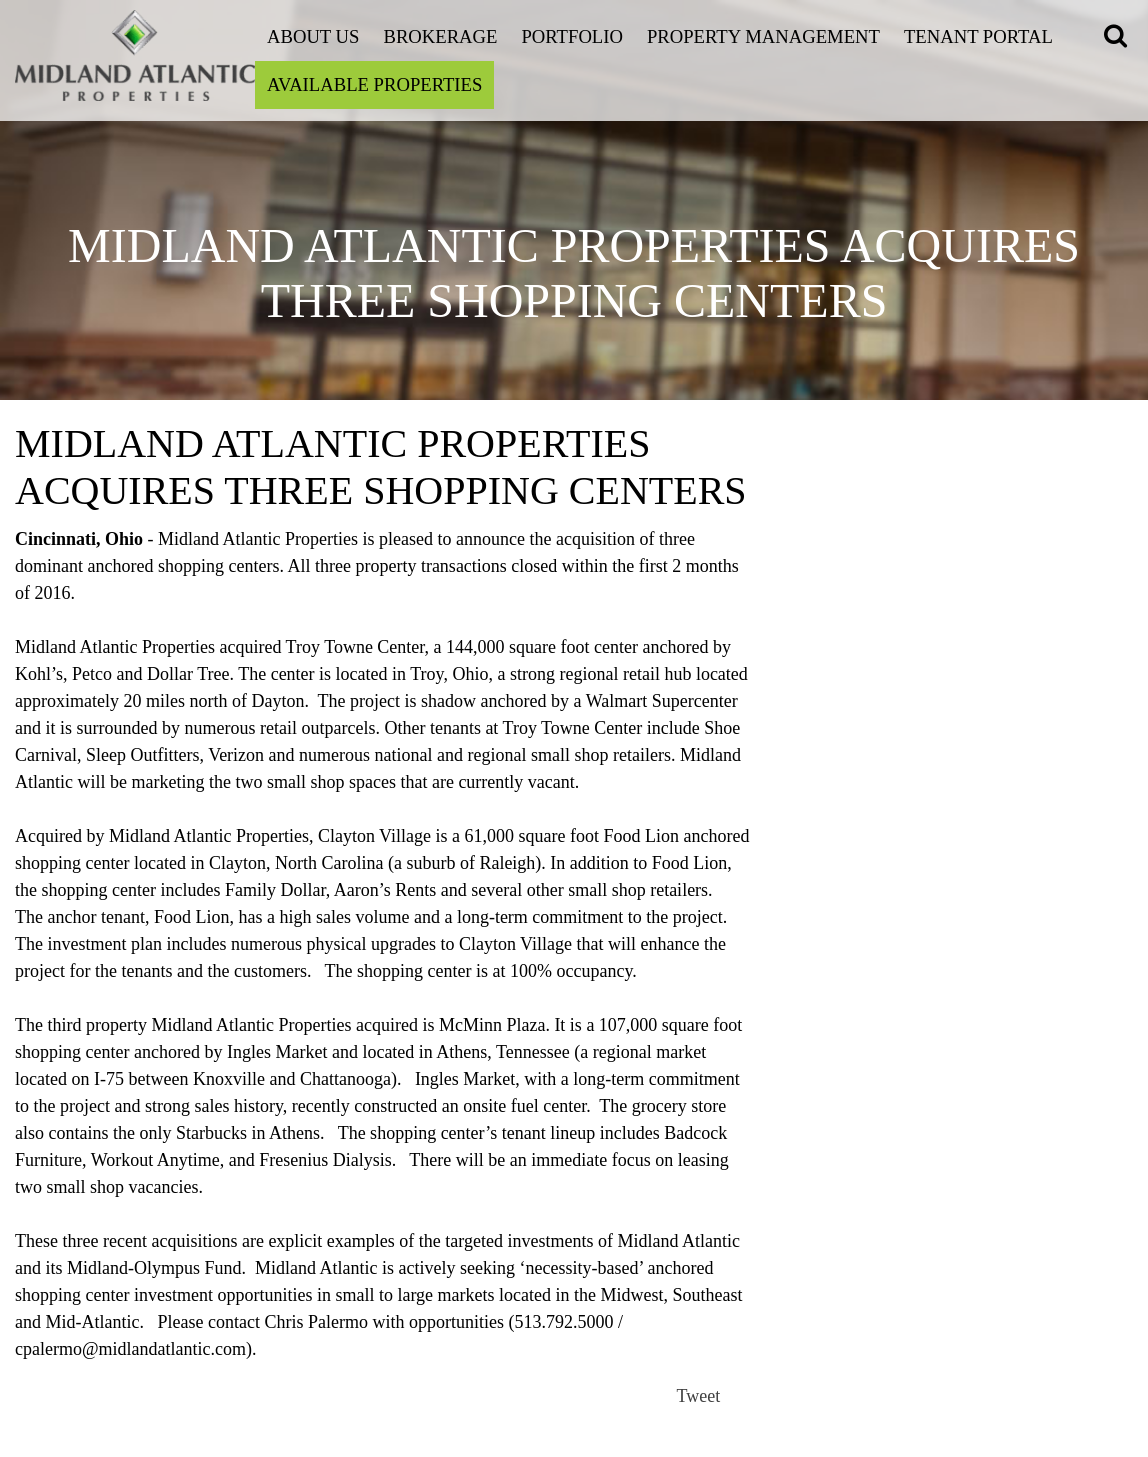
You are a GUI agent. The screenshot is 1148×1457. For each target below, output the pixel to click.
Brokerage (440, 36)
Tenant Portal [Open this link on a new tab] (978, 36)
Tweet (699, 1396)
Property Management (763, 36)
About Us (313, 36)
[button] (1118, 38)
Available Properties (374, 84)
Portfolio (572, 36)
